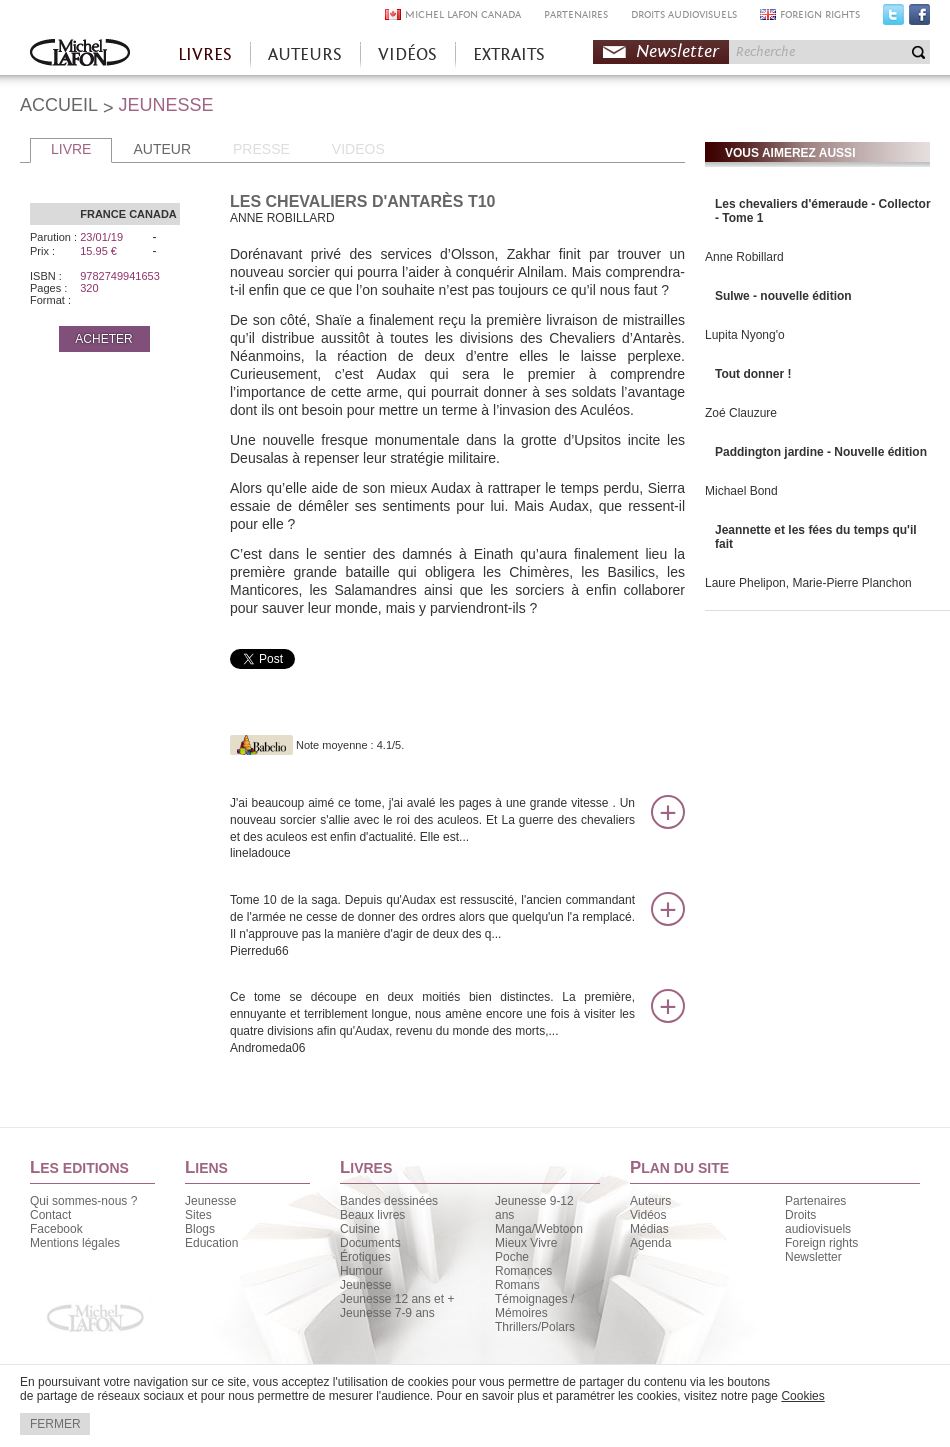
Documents (370, 1243)
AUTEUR (162, 149)
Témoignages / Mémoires (534, 1306)
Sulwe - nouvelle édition (783, 296)
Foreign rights (821, 1243)
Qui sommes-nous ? (83, 1201)
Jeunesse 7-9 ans (387, 1313)
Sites (198, 1215)
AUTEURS (305, 54)
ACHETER (103, 339)
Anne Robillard (744, 257)
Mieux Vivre (526, 1243)
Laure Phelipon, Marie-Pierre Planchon (808, 583)
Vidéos (648, 1215)
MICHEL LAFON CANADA (463, 14)
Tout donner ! (753, 374)
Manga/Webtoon (539, 1229)
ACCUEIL (59, 105)
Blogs (200, 1229)
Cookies (802, 1396)
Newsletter (677, 51)
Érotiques (365, 1257)
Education (211, 1243)
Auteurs (650, 1201)
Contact (50, 1215)
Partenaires (815, 1201)
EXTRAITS (509, 54)
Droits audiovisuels (818, 1222)
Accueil (80, 54)
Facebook (919, 19)
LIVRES (205, 54)
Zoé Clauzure (741, 413)
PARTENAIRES (576, 14)
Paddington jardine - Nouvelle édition (821, 452)
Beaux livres (372, 1215)
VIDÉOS (407, 54)
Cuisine (360, 1229)
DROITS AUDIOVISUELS (684, 14)
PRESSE (261, 149)
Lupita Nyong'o (745, 335)
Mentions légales (75, 1243)
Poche (512, 1257)
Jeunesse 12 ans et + (397, 1299)
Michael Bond (741, 491)
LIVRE (71, 149)
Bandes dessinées (389, 1201)
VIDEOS (358, 149)
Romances (523, 1271)
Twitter (893, 19)
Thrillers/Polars (535, 1327)
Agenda (650, 1243)
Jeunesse (210, 1201)
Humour (361, 1271)
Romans (517, 1285)
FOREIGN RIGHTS (820, 14)
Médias (649, 1229)
